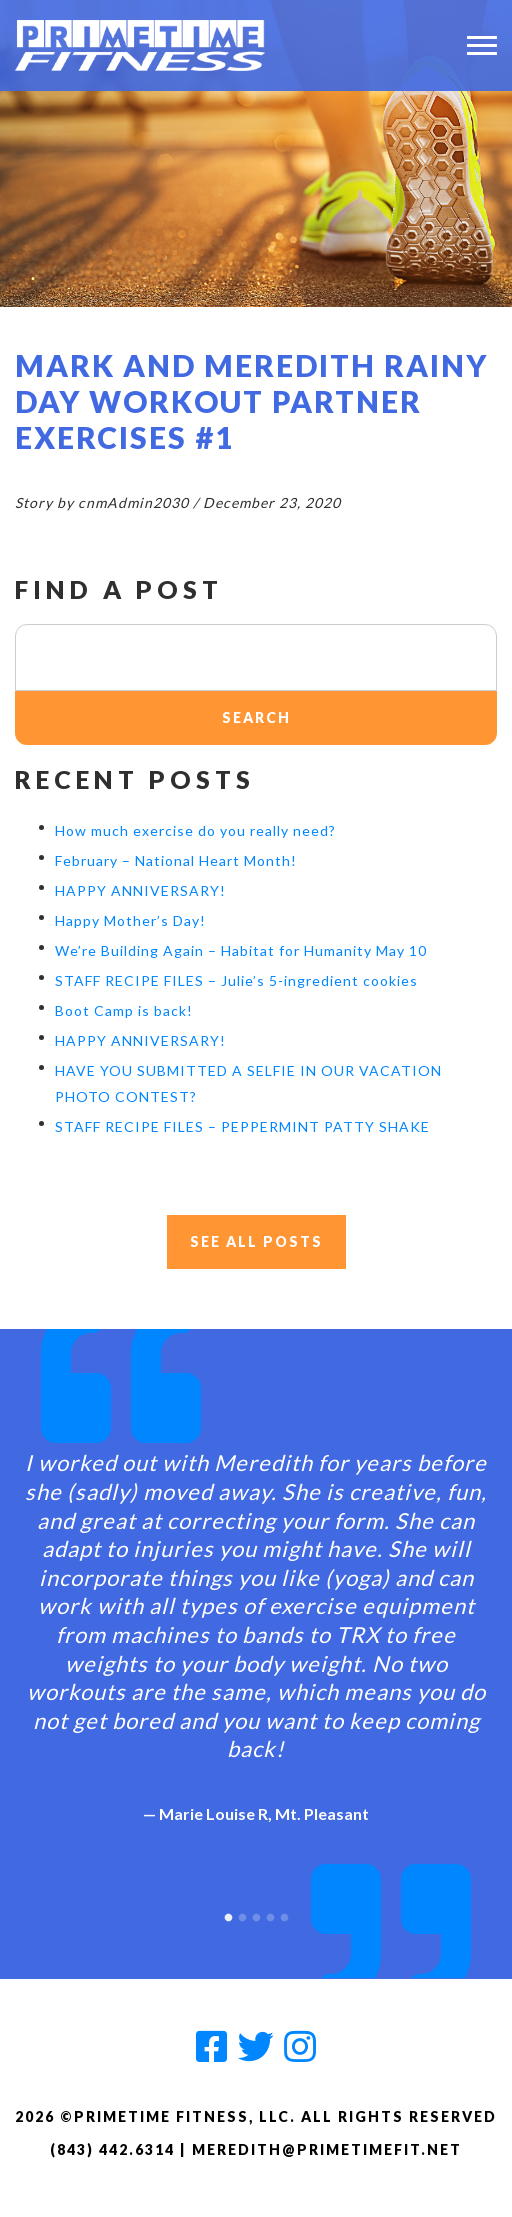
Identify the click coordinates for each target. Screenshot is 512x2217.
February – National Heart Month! (176, 860)
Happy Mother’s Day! (130, 920)
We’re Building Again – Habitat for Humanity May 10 (241, 950)
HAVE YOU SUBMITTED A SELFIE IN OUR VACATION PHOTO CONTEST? (248, 1083)
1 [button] (228, 1913)
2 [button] (242, 1913)
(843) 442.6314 (112, 2149)
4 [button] (270, 1913)
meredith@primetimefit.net (327, 2149)
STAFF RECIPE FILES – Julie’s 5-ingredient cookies (236, 980)
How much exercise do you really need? (195, 830)
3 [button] (256, 1913)
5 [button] (284, 1913)
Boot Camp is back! (124, 1010)
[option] (256, 1620)
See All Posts (256, 1241)
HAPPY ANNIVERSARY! (140, 890)
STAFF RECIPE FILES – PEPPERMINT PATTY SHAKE (242, 1126)
